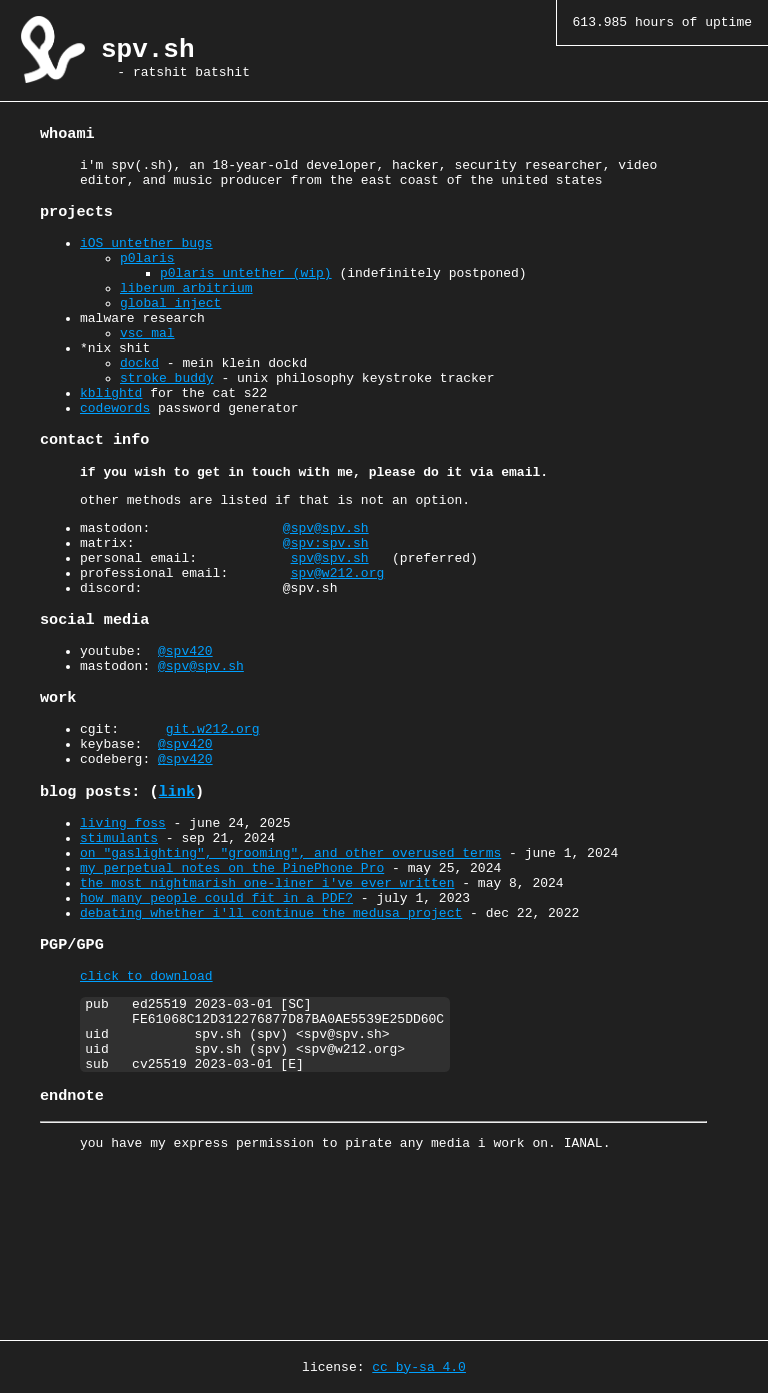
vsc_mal (147, 363)
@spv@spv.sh (326, 584)
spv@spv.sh (330, 620)
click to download (146, 1091)
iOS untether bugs (146, 255)
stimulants (119, 933)
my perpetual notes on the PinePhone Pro (232, 969)
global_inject (170, 327)
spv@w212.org (338, 638)
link (177, 881)
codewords (115, 453)
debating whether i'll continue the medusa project (271, 1023)
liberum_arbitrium (186, 309)
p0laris (147, 273)
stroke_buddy (167, 417)
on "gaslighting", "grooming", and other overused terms (290, 951)
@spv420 (185, 724)
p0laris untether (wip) (246, 291)
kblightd (111, 435)
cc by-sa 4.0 (419, 1366)
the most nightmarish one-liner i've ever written (267, 987)
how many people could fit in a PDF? (216, 1005)
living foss (123, 915)
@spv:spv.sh (326, 602)
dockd (139, 399)
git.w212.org (213, 810)
